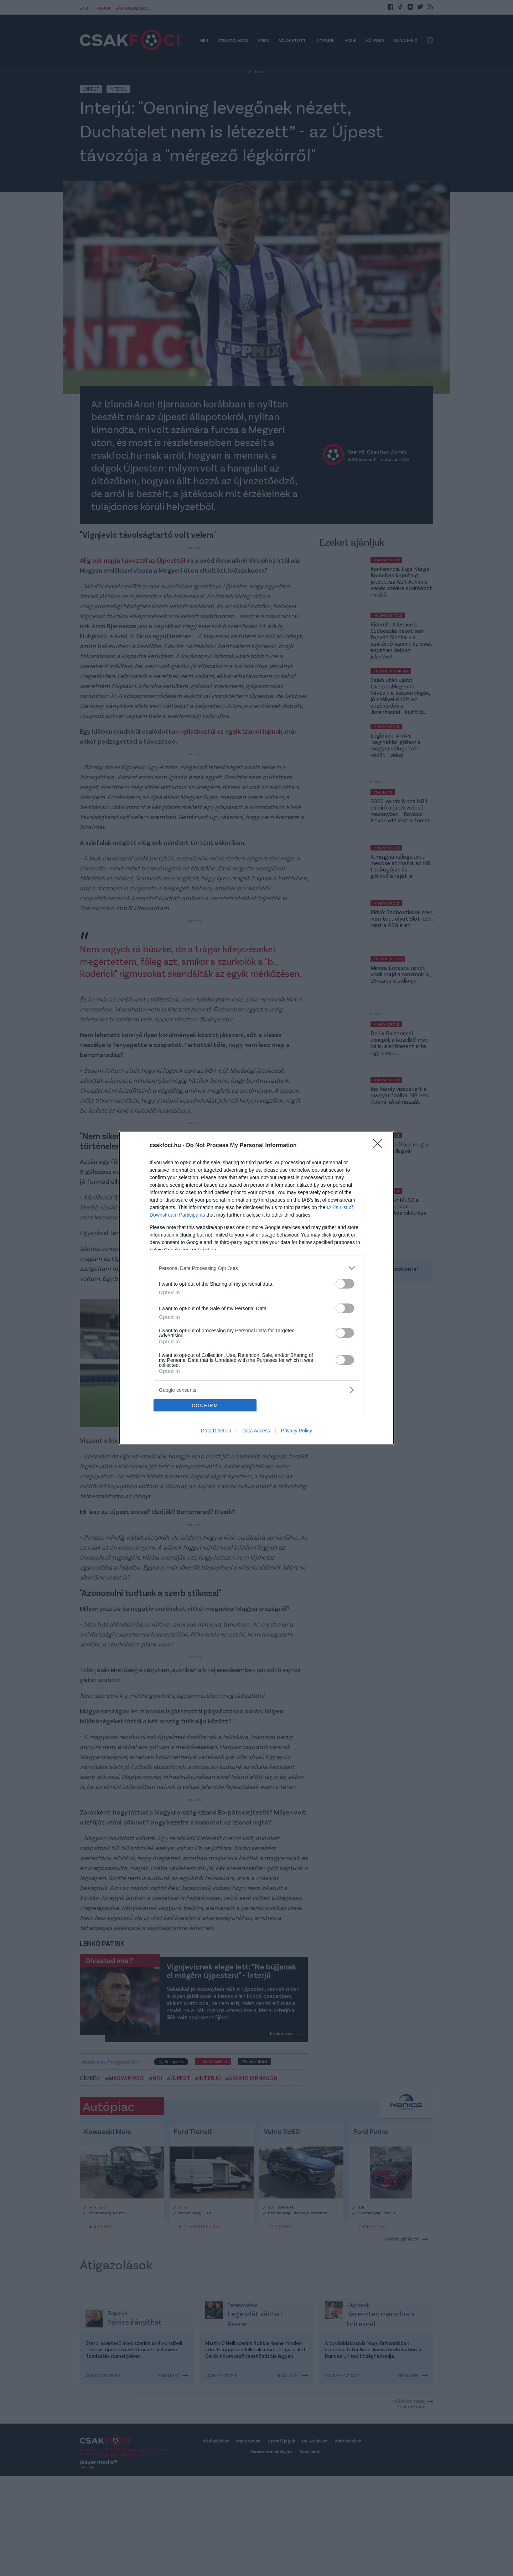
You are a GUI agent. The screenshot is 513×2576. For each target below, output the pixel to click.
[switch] (345, 1284)
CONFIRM (205, 1405)
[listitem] (256, 1268)
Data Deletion (216, 1430)
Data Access (256, 1430)
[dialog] (256, 1288)
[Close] (380, 1145)
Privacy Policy (296, 1430)
